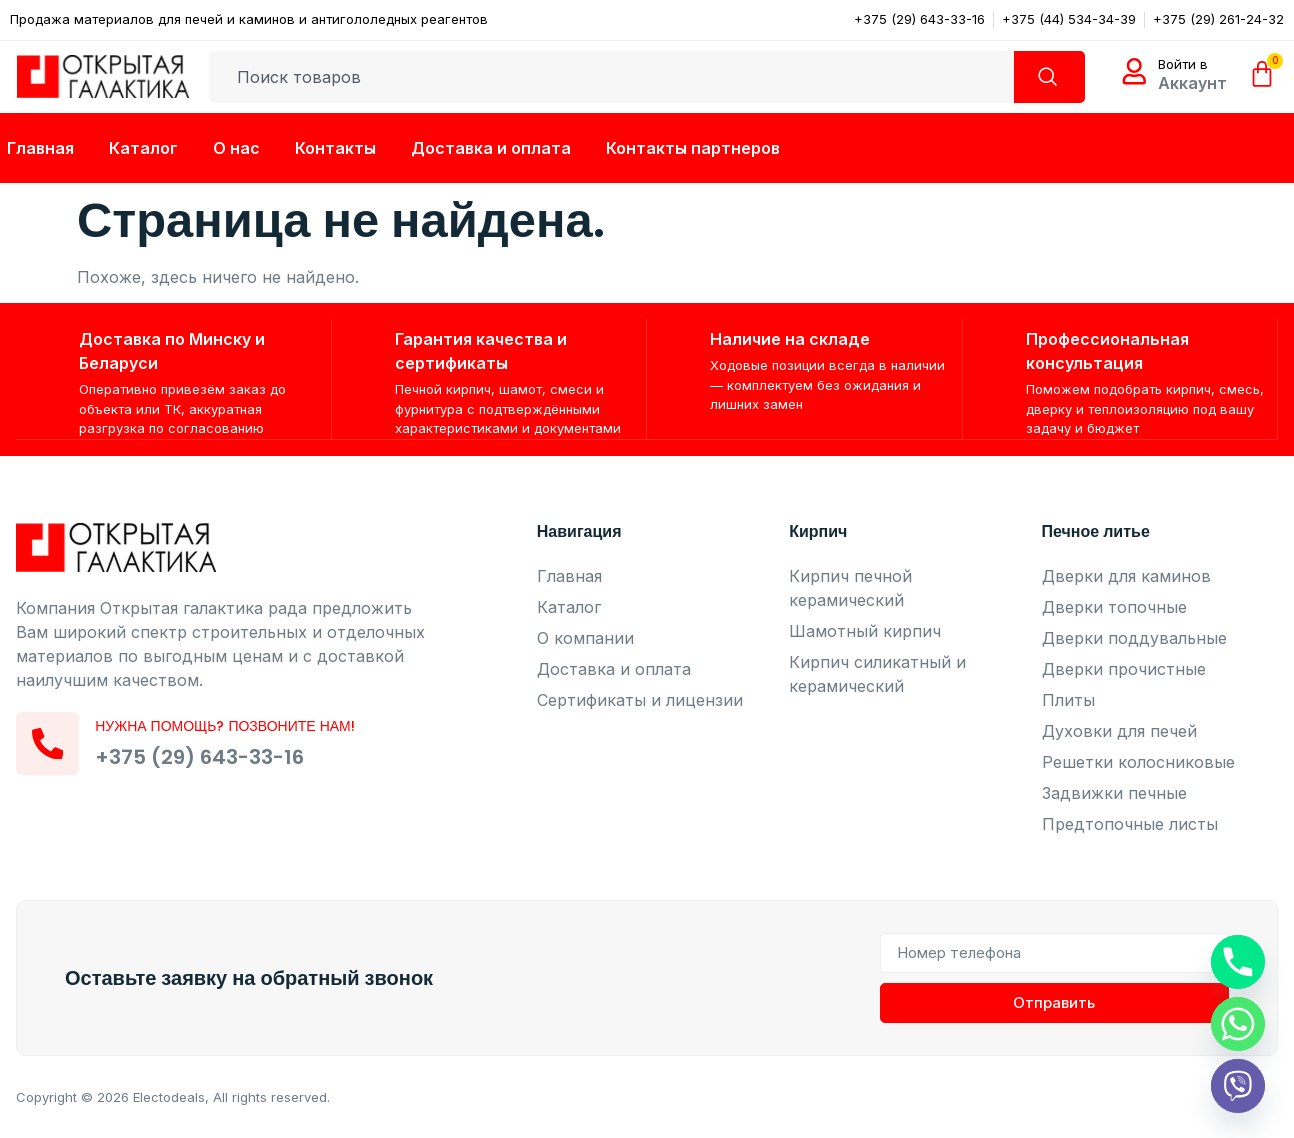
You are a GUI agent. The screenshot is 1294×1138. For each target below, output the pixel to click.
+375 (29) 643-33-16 (206, 759)
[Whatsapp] (1238, 1024)
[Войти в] (1134, 72)
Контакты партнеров (693, 148)
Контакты (335, 148)
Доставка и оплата (491, 148)
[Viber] (1238, 1086)
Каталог (143, 148)
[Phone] (1238, 962)
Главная (40, 148)
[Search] (1042, 77)
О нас (236, 148)
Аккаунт (1192, 83)
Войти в (1183, 64)
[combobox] (604, 77)
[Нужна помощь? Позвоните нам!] (51, 746)
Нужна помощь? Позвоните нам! (232, 728)
